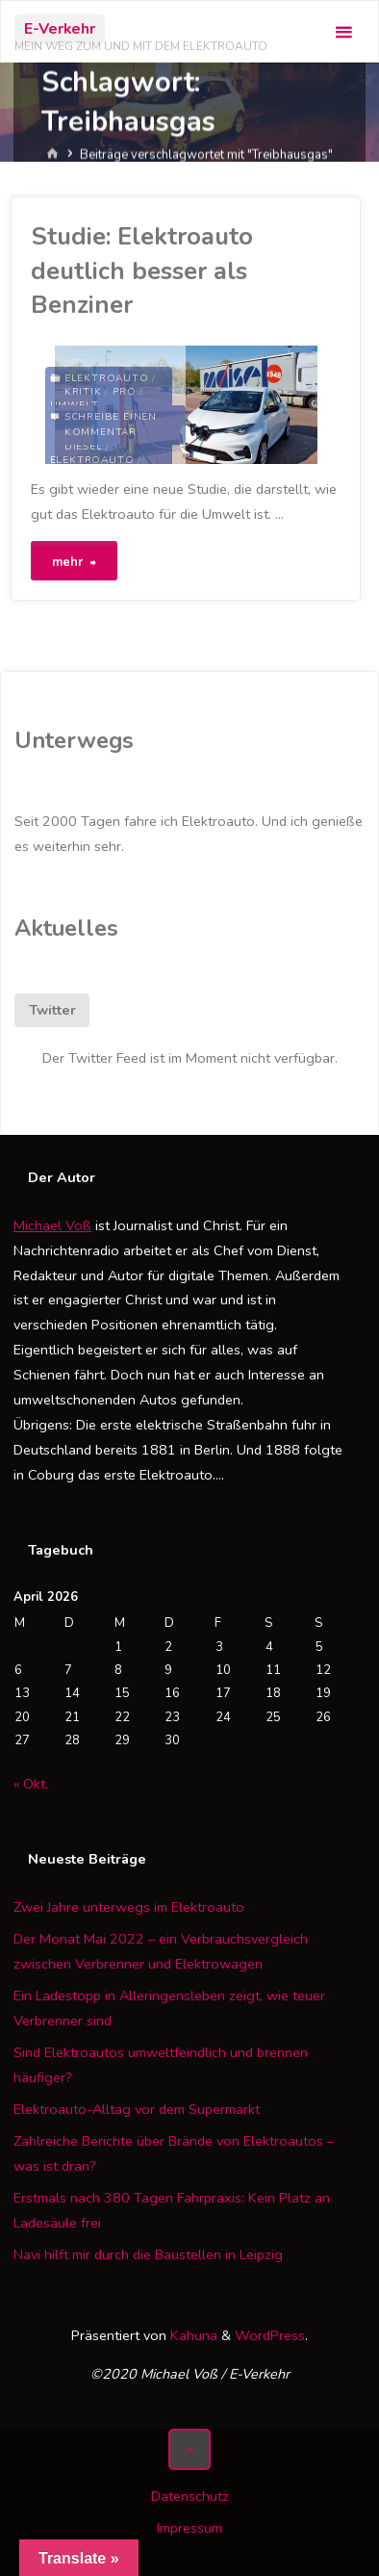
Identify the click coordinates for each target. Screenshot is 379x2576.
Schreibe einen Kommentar (110, 424)
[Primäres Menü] (343, 32)
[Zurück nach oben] (189, 2449)
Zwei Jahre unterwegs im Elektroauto (128, 1907)
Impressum (189, 2527)
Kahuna (191, 2335)
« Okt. (30, 1783)
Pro (124, 392)
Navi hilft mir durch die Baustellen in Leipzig (148, 2254)
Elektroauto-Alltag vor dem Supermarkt (136, 2109)
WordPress (270, 2335)
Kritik (83, 392)
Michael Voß (52, 1225)
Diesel (83, 446)
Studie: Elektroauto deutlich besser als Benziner (142, 270)
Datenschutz (190, 2496)
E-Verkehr (59, 28)
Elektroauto (106, 378)
